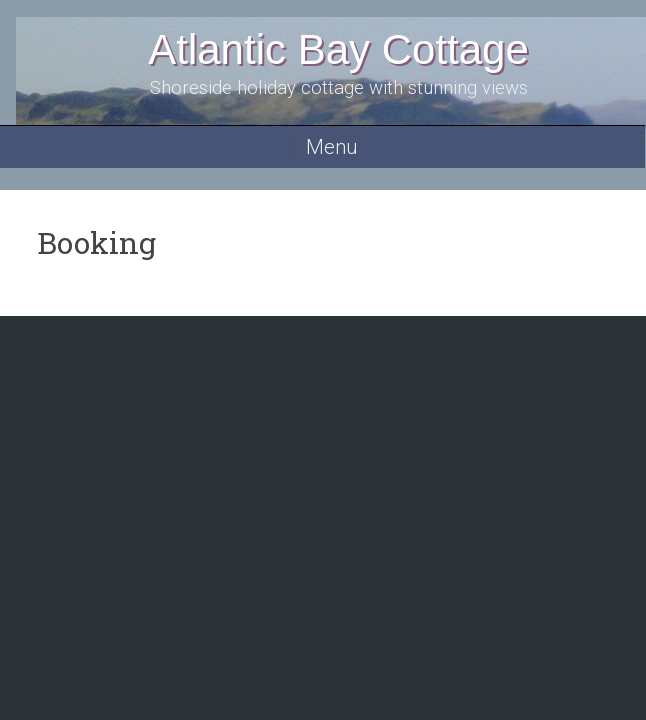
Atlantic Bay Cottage (338, 49)
